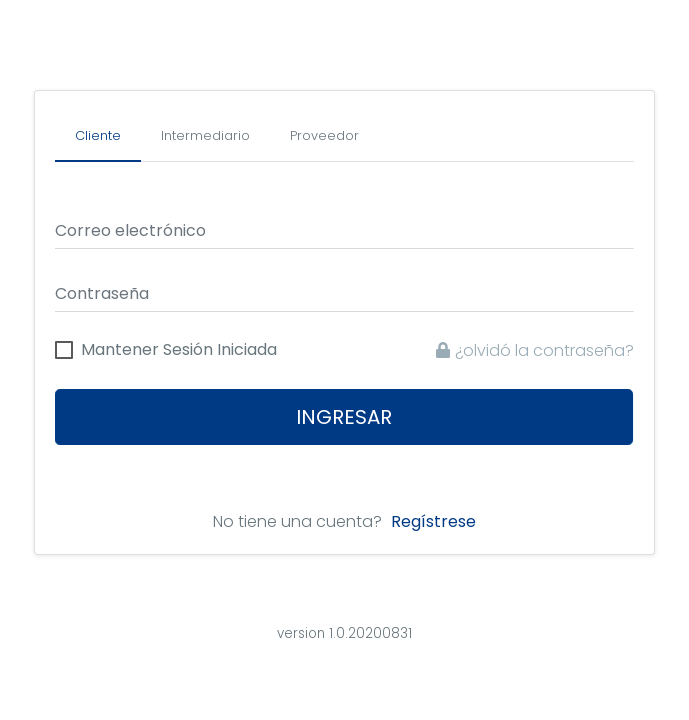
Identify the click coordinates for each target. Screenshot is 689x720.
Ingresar (345, 417)
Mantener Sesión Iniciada (179, 350)
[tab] (98, 136)
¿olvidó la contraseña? (535, 350)
